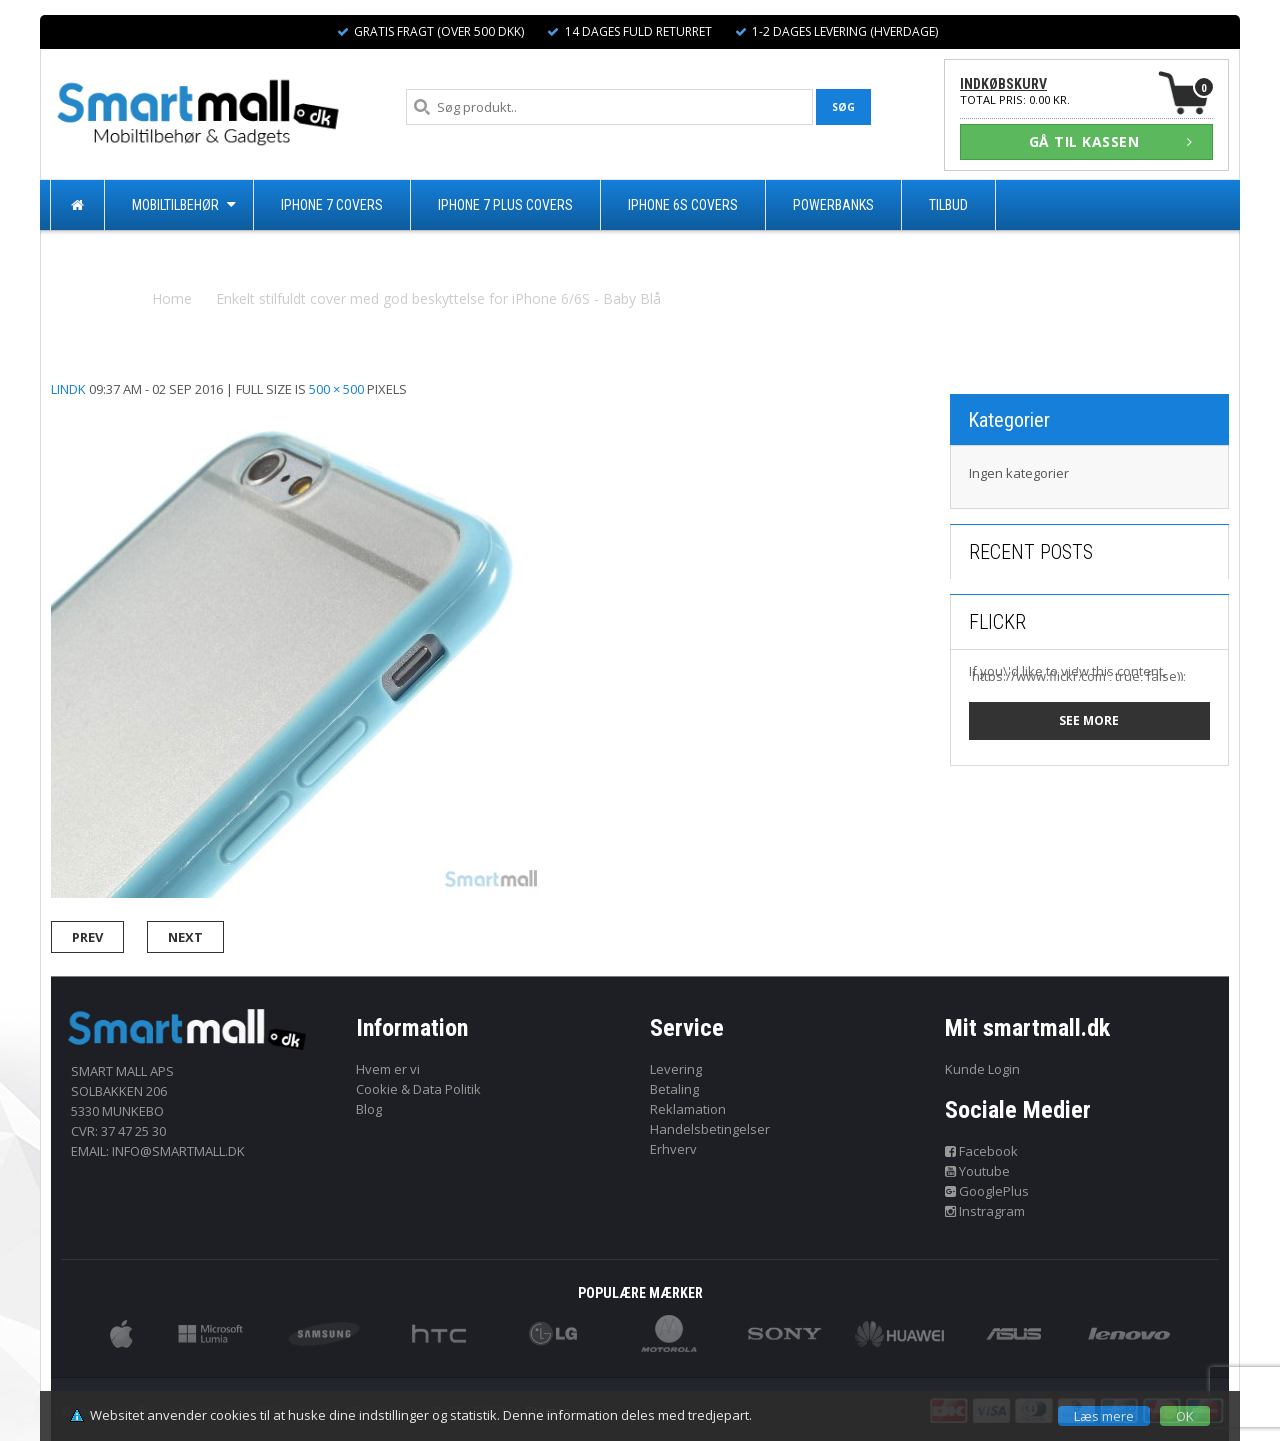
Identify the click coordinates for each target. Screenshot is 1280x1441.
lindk (68, 389)
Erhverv (673, 1149)
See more (1089, 720)
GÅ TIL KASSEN (1111, 141)
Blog (369, 1109)
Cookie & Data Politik (418, 1089)
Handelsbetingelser (710, 1129)
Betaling (674, 1089)
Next (185, 937)
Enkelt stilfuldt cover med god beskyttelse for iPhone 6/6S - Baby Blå (438, 298)
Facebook (982, 1151)
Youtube (978, 1171)
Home (172, 298)
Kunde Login (982, 1069)
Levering (676, 1069)
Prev (87, 937)
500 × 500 (336, 389)
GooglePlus (987, 1191)
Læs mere (1104, 1416)
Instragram (985, 1211)
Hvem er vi (388, 1069)
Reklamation (688, 1109)
